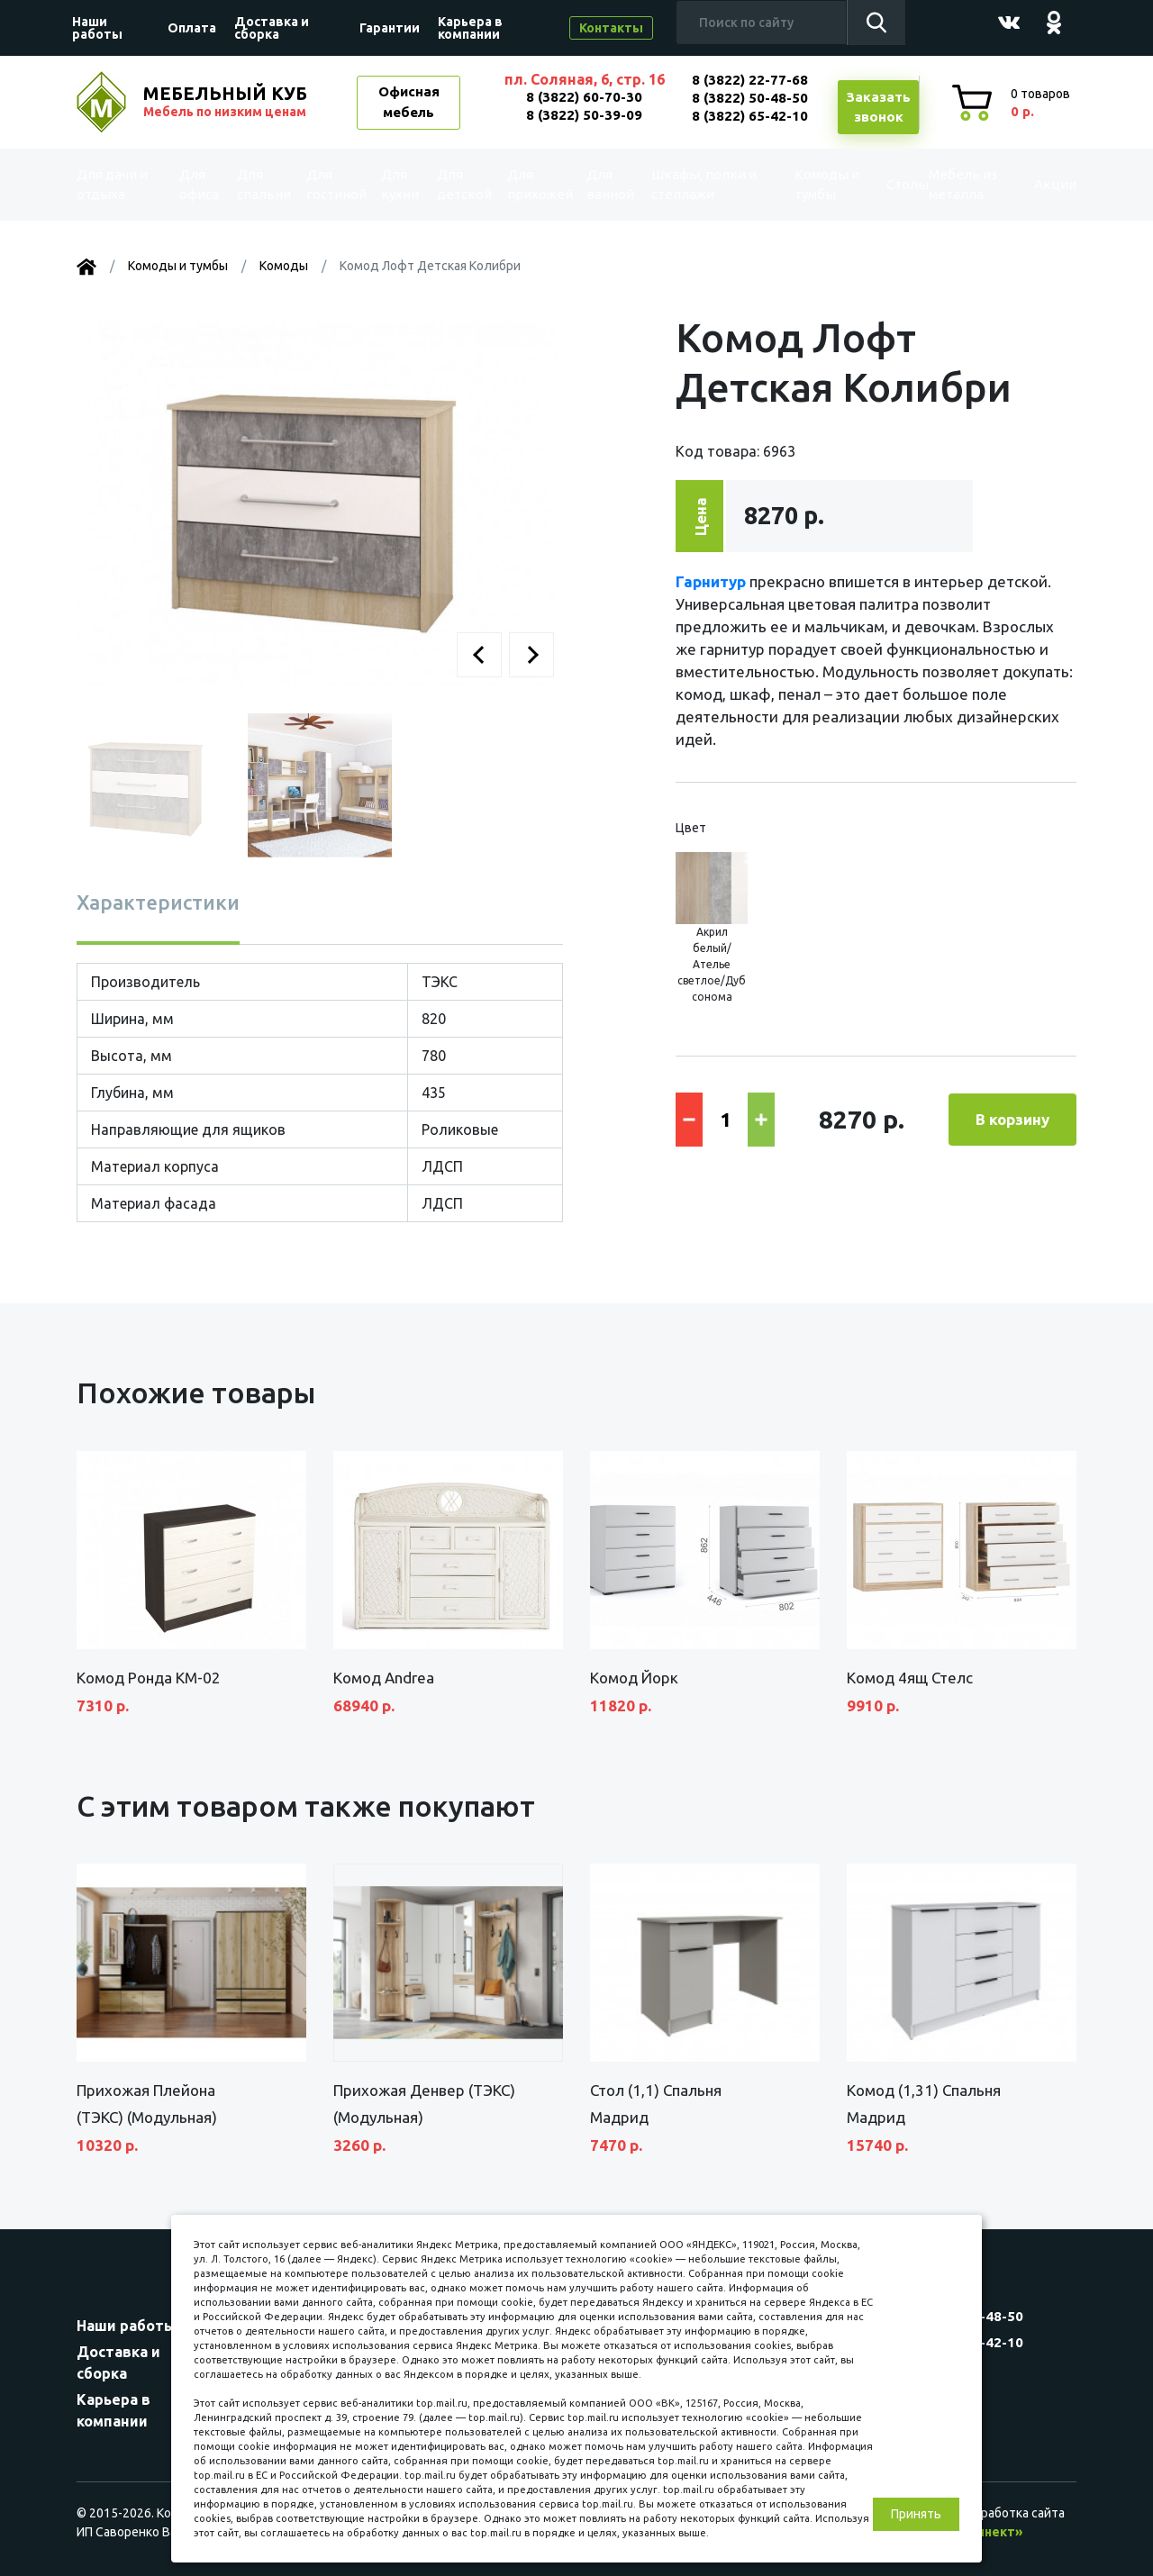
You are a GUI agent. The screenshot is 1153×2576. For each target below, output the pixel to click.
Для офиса (199, 184)
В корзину (1012, 1119)
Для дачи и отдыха (121, 184)
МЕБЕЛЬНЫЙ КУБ (227, 102)
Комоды (283, 266)
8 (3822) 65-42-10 (750, 115)
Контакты (611, 28)
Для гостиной (334, 184)
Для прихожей (538, 184)
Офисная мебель (409, 102)
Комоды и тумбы (807, 184)
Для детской (462, 184)
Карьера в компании (470, 27)
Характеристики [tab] (158, 902)
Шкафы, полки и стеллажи (702, 184)
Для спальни (262, 184)
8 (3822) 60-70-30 (584, 96)
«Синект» (991, 2532)
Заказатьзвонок (878, 107)
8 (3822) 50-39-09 (584, 114)
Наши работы (97, 27)
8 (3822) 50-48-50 (750, 97)
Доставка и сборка (271, 27)
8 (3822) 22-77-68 (750, 79)
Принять (916, 2514)
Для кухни (399, 184)
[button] (479, 654)
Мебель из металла (951, 184)
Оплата (192, 28)
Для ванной (610, 184)
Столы (879, 184)
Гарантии (389, 28)
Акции (1040, 184)
